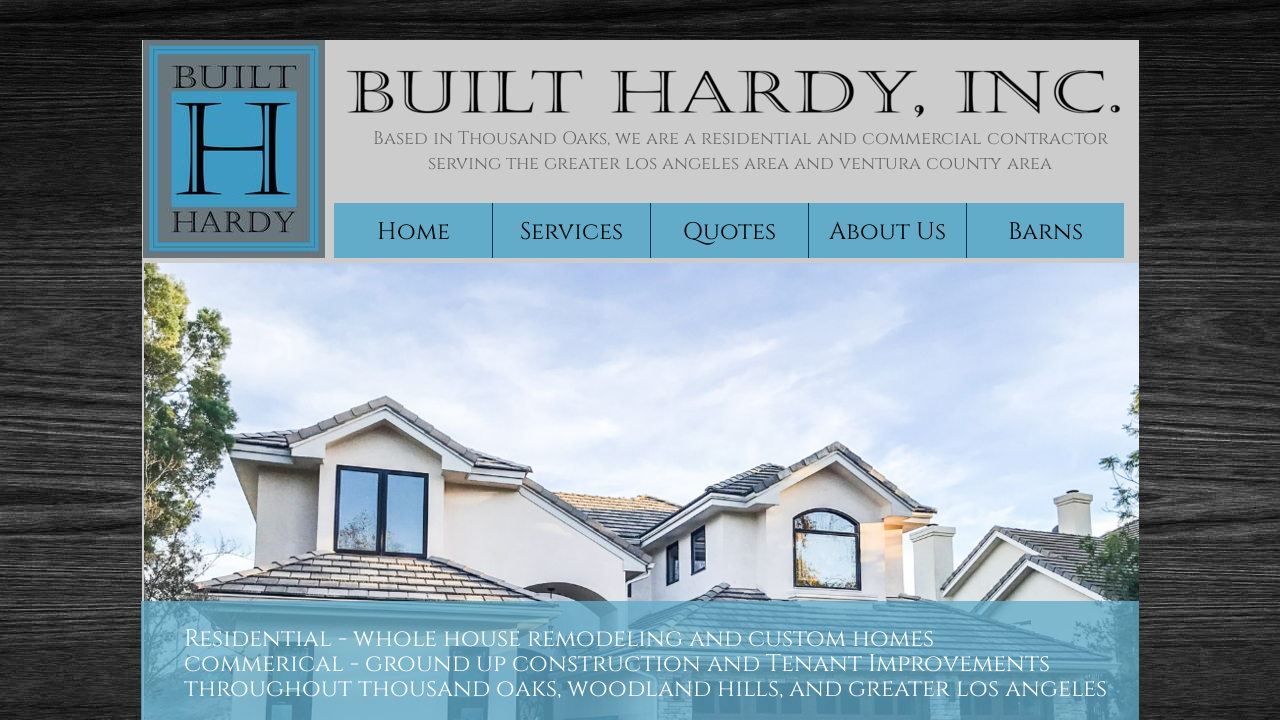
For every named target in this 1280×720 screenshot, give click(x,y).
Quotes (729, 232)
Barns (1045, 232)
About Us (887, 232)
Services (571, 232)
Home (413, 232)
